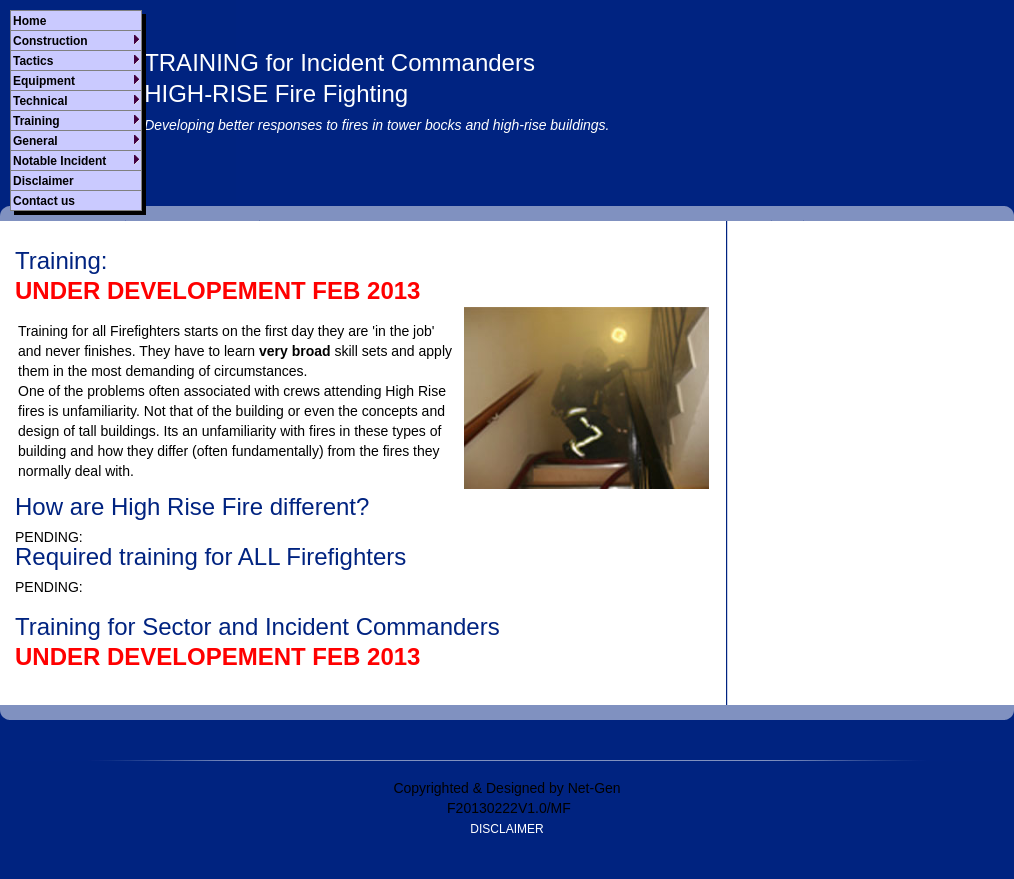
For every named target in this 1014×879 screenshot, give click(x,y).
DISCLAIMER (506, 829)
